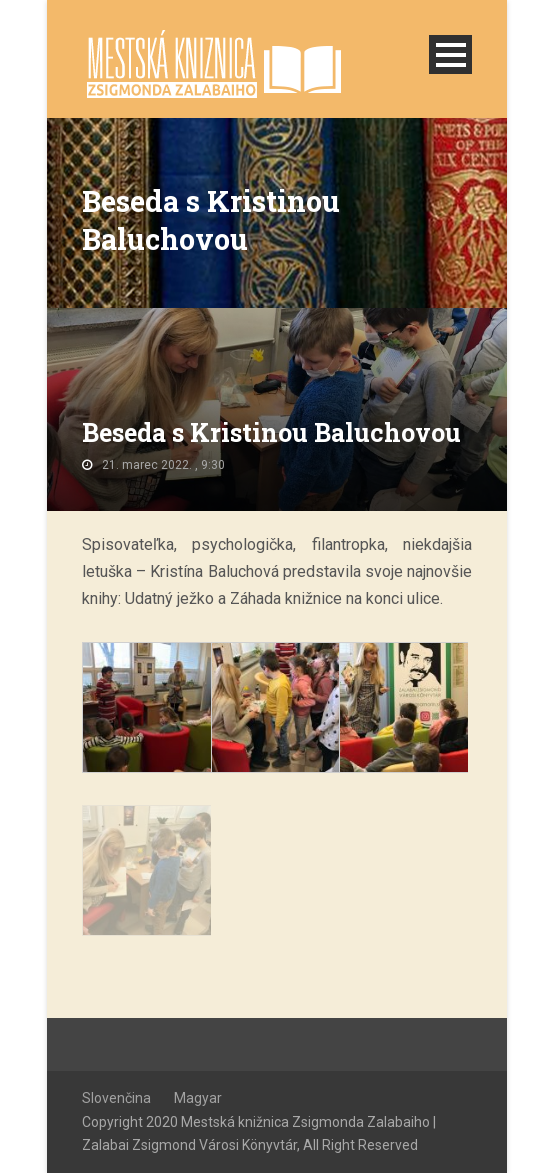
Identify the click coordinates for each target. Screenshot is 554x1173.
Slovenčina (116, 1098)
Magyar (198, 1098)
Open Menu (450, 54)
